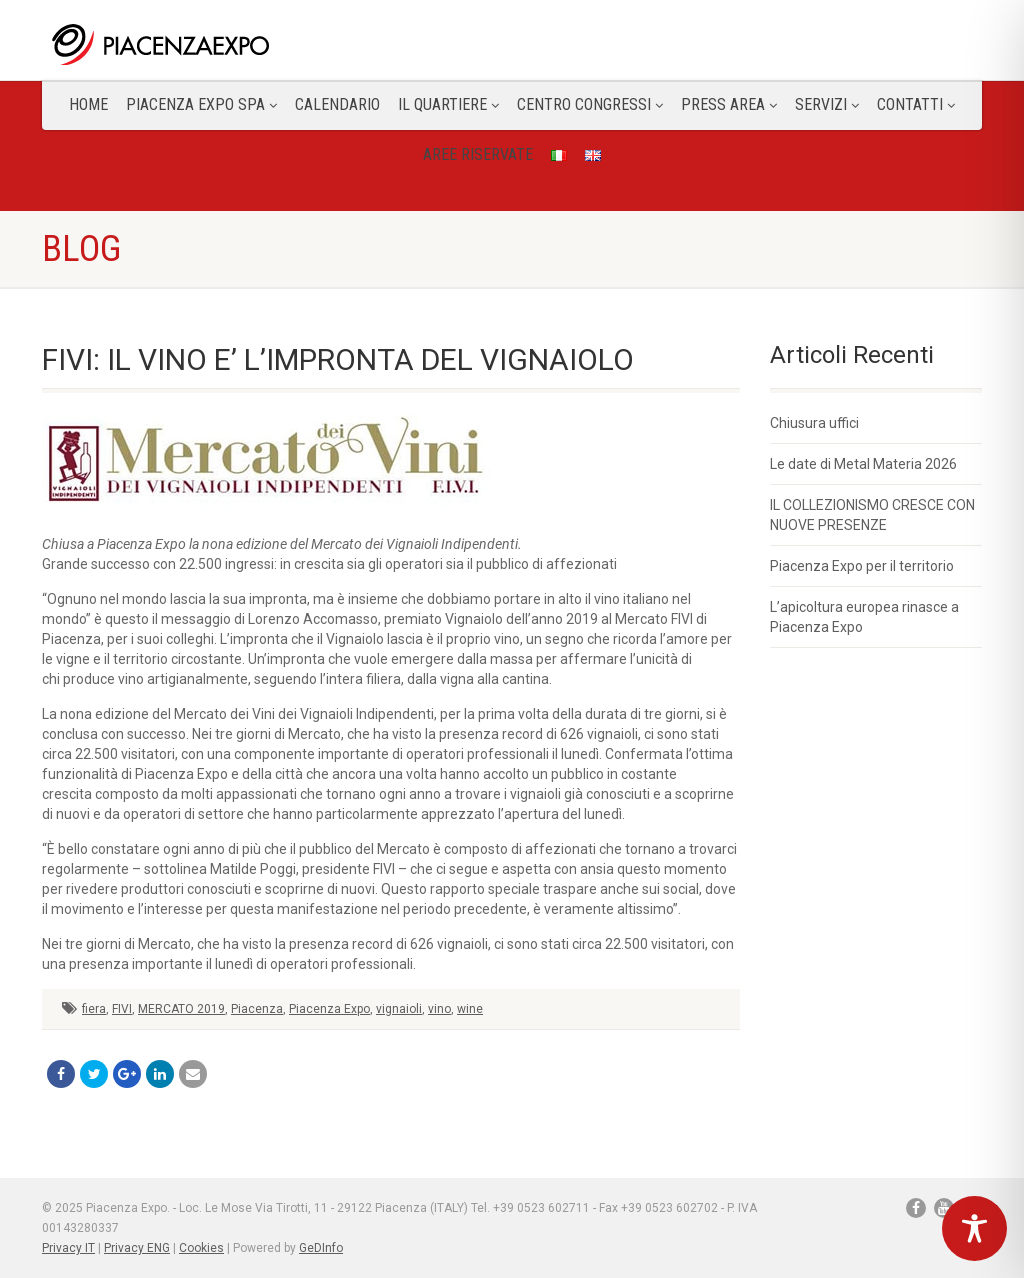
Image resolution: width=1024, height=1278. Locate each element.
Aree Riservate (478, 154)
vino (439, 1009)
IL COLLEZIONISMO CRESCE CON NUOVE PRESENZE (872, 515)
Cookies (201, 1248)
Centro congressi (590, 104)
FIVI (122, 1009)
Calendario (337, 104)
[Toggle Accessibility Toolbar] (974, 1228)
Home (88, 104)
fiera (94, 1009)
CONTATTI (916, 104)
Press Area (729, 104)
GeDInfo (321, 1248)
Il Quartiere (448, 104)
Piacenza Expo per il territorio (862, 566)
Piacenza (257, 1009)
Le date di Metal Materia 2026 (863, 464)
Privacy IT (68, 1248)
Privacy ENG (137, 1248)
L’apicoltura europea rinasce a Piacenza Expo (864, 617)
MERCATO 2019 (181, 1009)
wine (470, 1009)
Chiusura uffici (814, 423)
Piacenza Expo (329, 1009)
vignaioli (399, 1009)
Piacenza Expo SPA (201, 104)
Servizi (827, 104)
